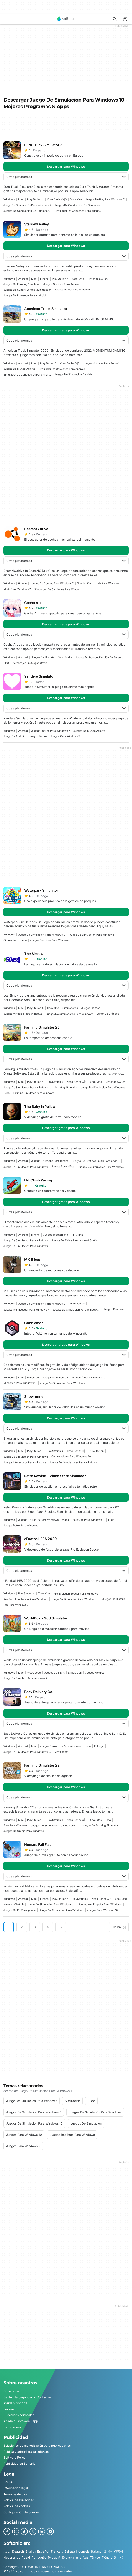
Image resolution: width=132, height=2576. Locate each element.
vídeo (65, 1519)
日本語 (107, 2551)
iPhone (44, 278)
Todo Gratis (65, 657)
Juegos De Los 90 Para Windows (38, 1519)
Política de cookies (16, 2506)
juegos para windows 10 (102, 1910)
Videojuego (34, 1672)
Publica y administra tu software (26, 2451)
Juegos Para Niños (62, 1166)
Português (39, 2557)
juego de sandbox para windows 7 (25, 1678)
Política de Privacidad (18, 2500)
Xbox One (76, 199)
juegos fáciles (38, 736)
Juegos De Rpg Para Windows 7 (105, 199)
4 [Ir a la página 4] (48, 1927)
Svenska (68, 2557)
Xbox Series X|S (57, 199)
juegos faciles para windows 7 (50, 730)
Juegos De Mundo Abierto (19, 368)
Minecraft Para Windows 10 (88, 1377)
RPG (6, 663)
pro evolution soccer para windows (25, 1599)
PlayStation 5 (48, 363)
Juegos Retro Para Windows (20, 1525)
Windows (9, 199)
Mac (21, 199)
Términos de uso (15, 2494)
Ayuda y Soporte (15, 2403)
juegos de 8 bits (54, 1672)
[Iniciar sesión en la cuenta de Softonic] (125, 19)
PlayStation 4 (35, 199)
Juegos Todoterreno (55, 1234)
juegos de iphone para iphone (49, 1160)
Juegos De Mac (90, 1008)
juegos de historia (42, 657)
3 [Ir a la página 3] (35, 1927)
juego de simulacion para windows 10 (42, 934)
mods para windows (106, 583)
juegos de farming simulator (21, 284)
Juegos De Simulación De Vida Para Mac (54, 1825)
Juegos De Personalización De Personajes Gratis (99, 657)
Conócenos (11, 2391)
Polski (26, 2557)
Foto (108, 1819)
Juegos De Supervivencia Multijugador (27, 289)
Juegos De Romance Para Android (24, 295)
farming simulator (66, 1087)
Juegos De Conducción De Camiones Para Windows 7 (27, 210)
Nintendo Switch (97, 278)
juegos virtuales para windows (22, 1013)
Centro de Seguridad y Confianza (27, 2397)
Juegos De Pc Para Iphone (19, 1910)
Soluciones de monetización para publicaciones (37, 2445)
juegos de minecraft (55, 1377)
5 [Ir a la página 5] (61, 1927)
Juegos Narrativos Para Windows (60, 1746)
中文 (121, 2557)
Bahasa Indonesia (77, 2551)
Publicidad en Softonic (19, 2463)
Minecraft (33, 1377)
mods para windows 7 (17, 589)
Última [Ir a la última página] (119, 1927)
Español (43, 2551)
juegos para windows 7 (65, 736)
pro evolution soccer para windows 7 (77, 1593)
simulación (84, 583)
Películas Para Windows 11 (88, 1519)
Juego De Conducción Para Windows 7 (27, 205)
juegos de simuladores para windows (69, 1014)
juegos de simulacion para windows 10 (101, 1166)
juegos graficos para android (61, 284)
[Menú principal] (7, 19)
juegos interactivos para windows (24, 1462)
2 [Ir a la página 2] (22, 1927)
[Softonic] (66, 19)
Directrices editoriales (18, 2415)
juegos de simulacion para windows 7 (76, 1309)
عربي (6, 2551)
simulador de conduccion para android (27, 374)
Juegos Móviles (94, 1672)
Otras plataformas (66, 177)
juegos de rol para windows (72, 289)
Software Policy (14, 2457)
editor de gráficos (108, 1013)
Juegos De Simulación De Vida (73, 374)
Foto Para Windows (15, 1825)
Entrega (99, 1746)
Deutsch (18, 2551)
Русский (54, 2557)
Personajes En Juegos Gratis (29, 663)
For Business (12, 2427)
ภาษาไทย (82, 2557)
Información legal (15, 2488)
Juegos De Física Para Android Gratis (74, 1240)
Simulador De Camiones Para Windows (78, 210)
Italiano (96, 2551)
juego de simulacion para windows (91, 934)
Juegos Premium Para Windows (49, 940)
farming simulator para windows (33, 1092)
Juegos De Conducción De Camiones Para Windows (78, 205)
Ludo (24, 940)
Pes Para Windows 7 (16, 1604)
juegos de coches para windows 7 (52, 583)
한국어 (118, 2551)
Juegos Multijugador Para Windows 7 (26, 1309)
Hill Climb (77, 1234)
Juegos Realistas (114, 1309)
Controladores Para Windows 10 (71, 1456)
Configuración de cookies (21, 2512)
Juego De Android (14, 736)
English (31, 2551)
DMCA (8, 2482)
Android (23, 278)
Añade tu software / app (20, 2421)
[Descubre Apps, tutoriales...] (114, 19)
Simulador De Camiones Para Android (62, 369)
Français (57, 2551)
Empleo (8, 2409)
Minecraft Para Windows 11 (20, 1383)
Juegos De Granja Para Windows (23, 1831)
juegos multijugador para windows (100, 1904)
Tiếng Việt (109, 2557)
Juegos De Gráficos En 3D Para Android (96, 1161)
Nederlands (11, 2557)
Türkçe (95, 2557)
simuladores (70, 1008)
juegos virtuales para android (101, 363)
